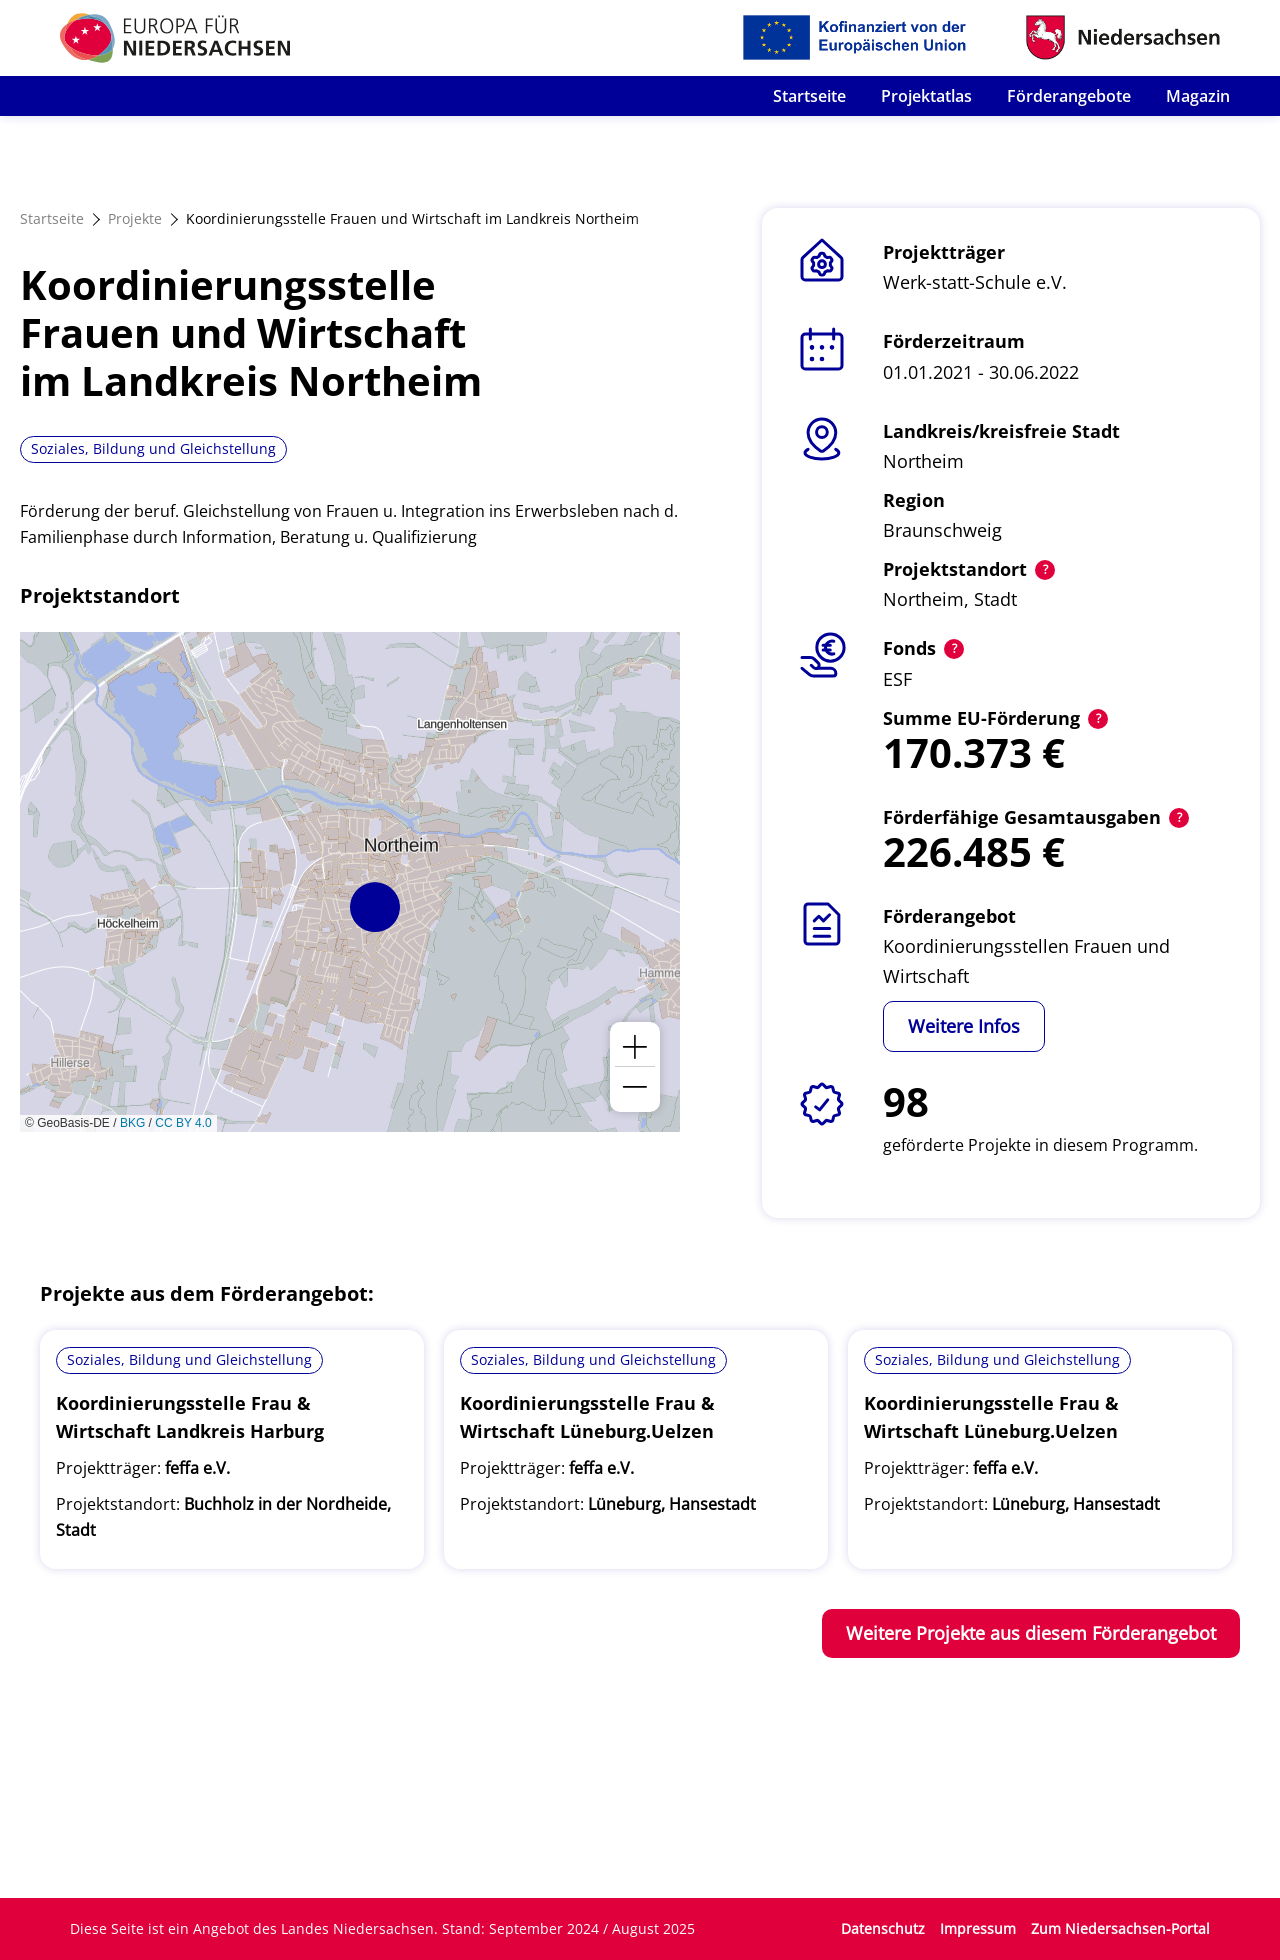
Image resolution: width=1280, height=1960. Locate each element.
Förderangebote (1069, 96)
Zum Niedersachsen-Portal (1120, 1928)
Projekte (135, 218)
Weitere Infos (964, 1026)
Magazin (1198, 96)
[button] (375, 907)
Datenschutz (883, 1928)
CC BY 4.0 (183, 1123)
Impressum (978, 1928)
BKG (132, 1123)
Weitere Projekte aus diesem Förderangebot (1031, 1633)
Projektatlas (926, 96)
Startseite (809, 96)
